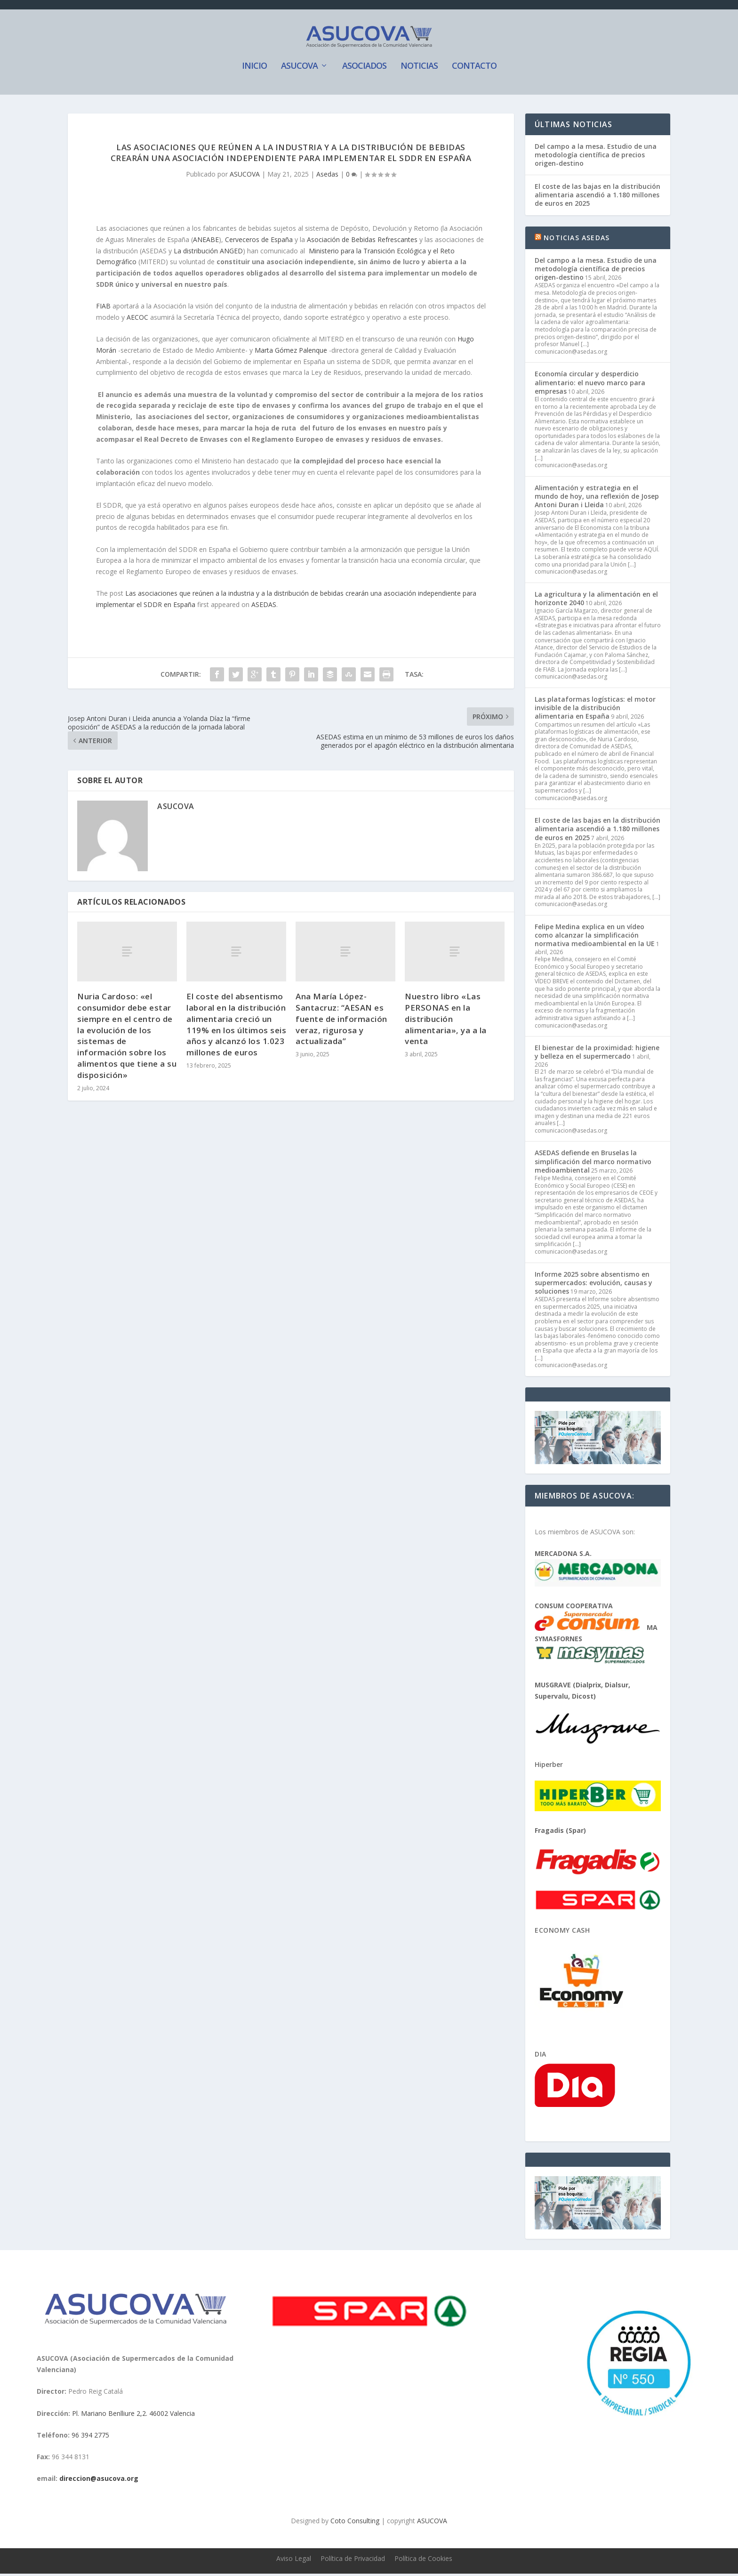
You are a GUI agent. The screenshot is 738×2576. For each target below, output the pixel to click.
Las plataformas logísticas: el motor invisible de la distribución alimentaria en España (595, 710)
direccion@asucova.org (98, 2481)
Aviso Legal (293, 2561)
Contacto (474, 68)
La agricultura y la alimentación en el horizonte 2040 (596, 600)
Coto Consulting (354, 2523)
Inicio (254, 68)
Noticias (419, 68)
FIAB (103, 308)
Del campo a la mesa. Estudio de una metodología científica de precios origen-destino (596, 157)
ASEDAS (263, 607)
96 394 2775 (90, 2437)
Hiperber (549, 1766)
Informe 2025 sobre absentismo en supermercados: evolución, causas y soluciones (593, 1285)
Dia (540, 2056)
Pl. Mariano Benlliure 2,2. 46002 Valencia (133, 2415)
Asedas (327, 176)
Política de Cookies (423, 2561)
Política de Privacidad (353, 2561)
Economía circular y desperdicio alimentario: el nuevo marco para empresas (590, 385)
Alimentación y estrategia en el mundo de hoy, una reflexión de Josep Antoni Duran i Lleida (597, 498)
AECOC (137, 319)
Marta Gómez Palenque (291, 352)
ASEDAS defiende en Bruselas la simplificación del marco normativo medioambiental (593, 1164)
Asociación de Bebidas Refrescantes (362, 241)
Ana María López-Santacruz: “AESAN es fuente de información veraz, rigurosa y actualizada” (341, 1021)
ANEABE (206, 241)
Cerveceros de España (259, 241)
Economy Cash (562, 1932)
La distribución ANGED (208, 253)
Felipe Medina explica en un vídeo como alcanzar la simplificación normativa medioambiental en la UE (595, 938)
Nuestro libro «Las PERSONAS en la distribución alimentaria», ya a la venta (446, 1021)
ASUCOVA (299, 68)
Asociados (364, 68)
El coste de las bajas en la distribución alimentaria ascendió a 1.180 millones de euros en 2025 (597, 198)
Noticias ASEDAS (577, 239)
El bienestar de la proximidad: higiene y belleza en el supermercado (597, 1054)
